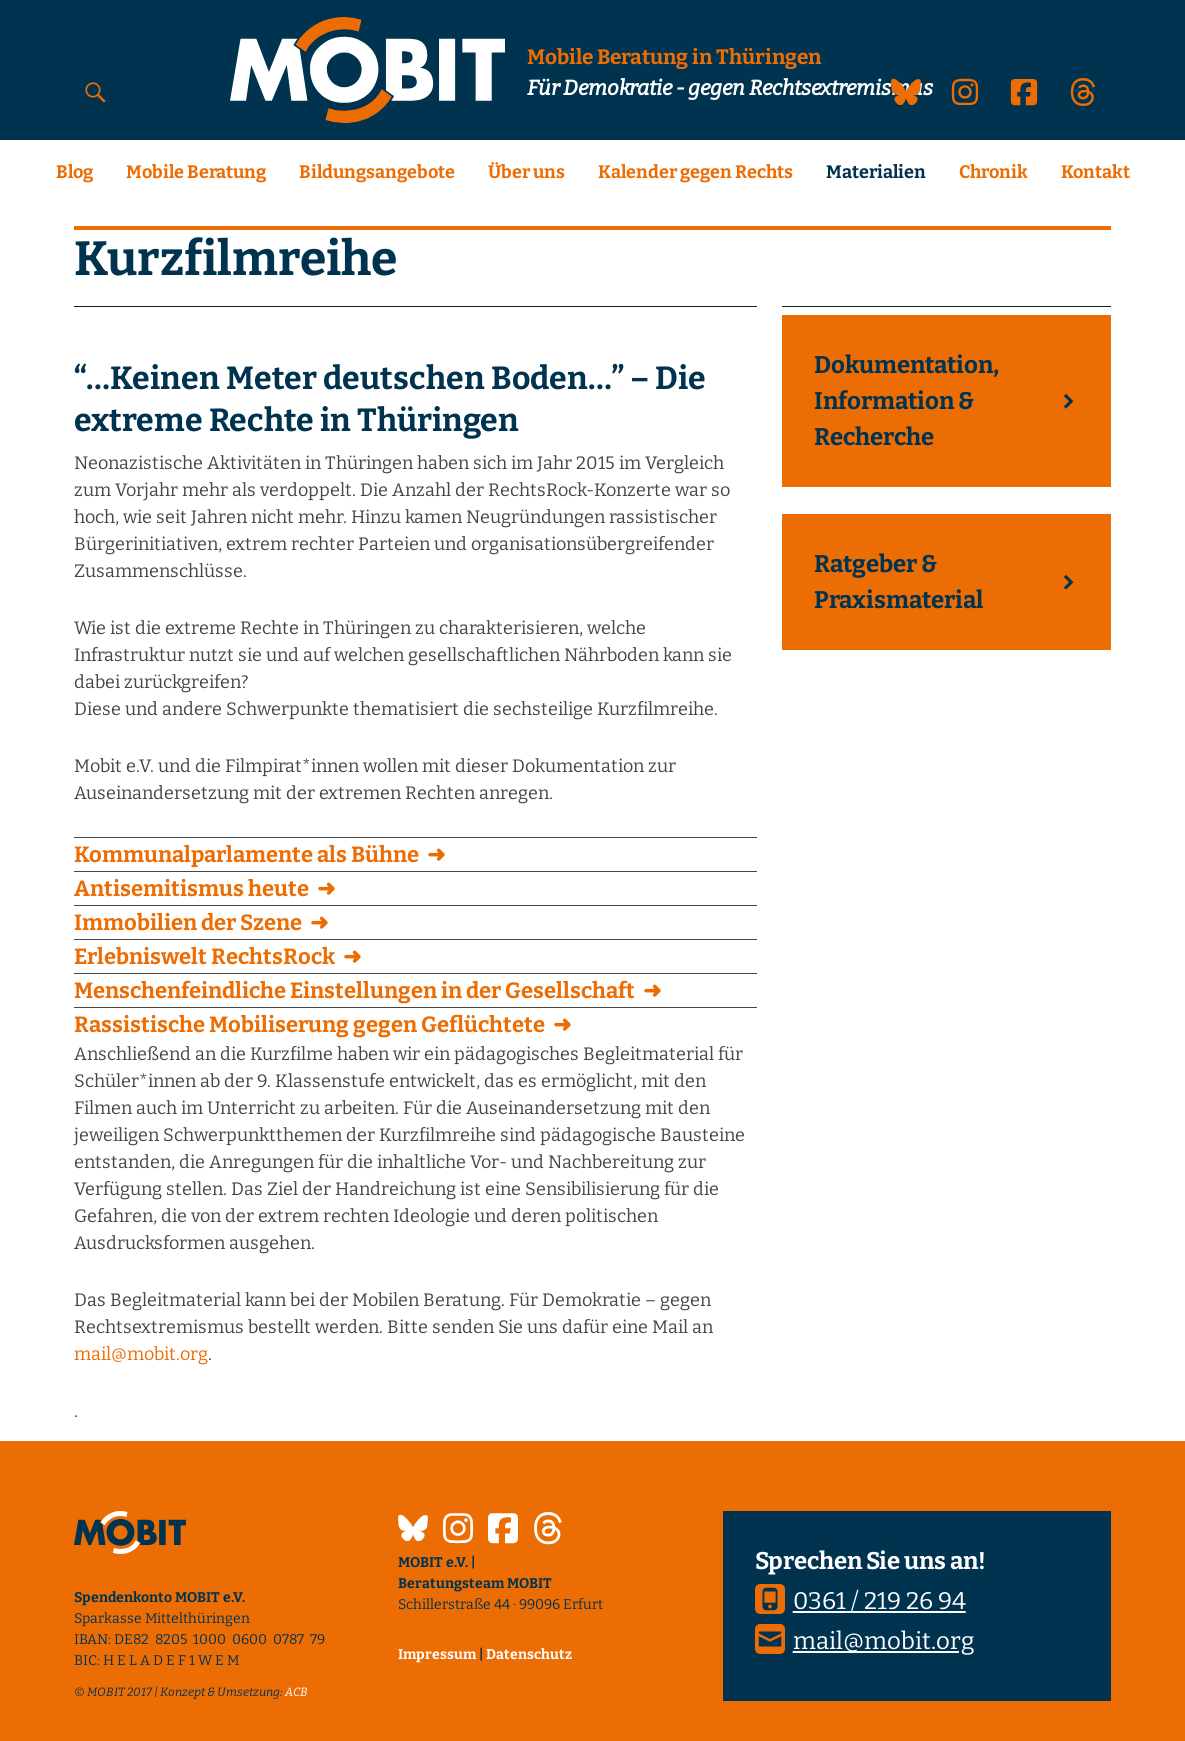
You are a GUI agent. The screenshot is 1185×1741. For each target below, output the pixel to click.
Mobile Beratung (196, 172)
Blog (74, 172)
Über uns (526, 172)
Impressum (437, 1654)
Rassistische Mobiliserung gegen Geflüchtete (309, 1024)
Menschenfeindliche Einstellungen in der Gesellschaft (354, 990)
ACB (296, 1692)
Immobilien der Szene (188, 922)
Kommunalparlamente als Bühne (246, 854)
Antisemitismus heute (191, 888)
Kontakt (1095, 172)
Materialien (876, 172)
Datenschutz (529, 1654)
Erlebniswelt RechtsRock (204, 956)
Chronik (993, 172)
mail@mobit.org (141, 1354)
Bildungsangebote (377, 172)
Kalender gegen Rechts (695, 172)
